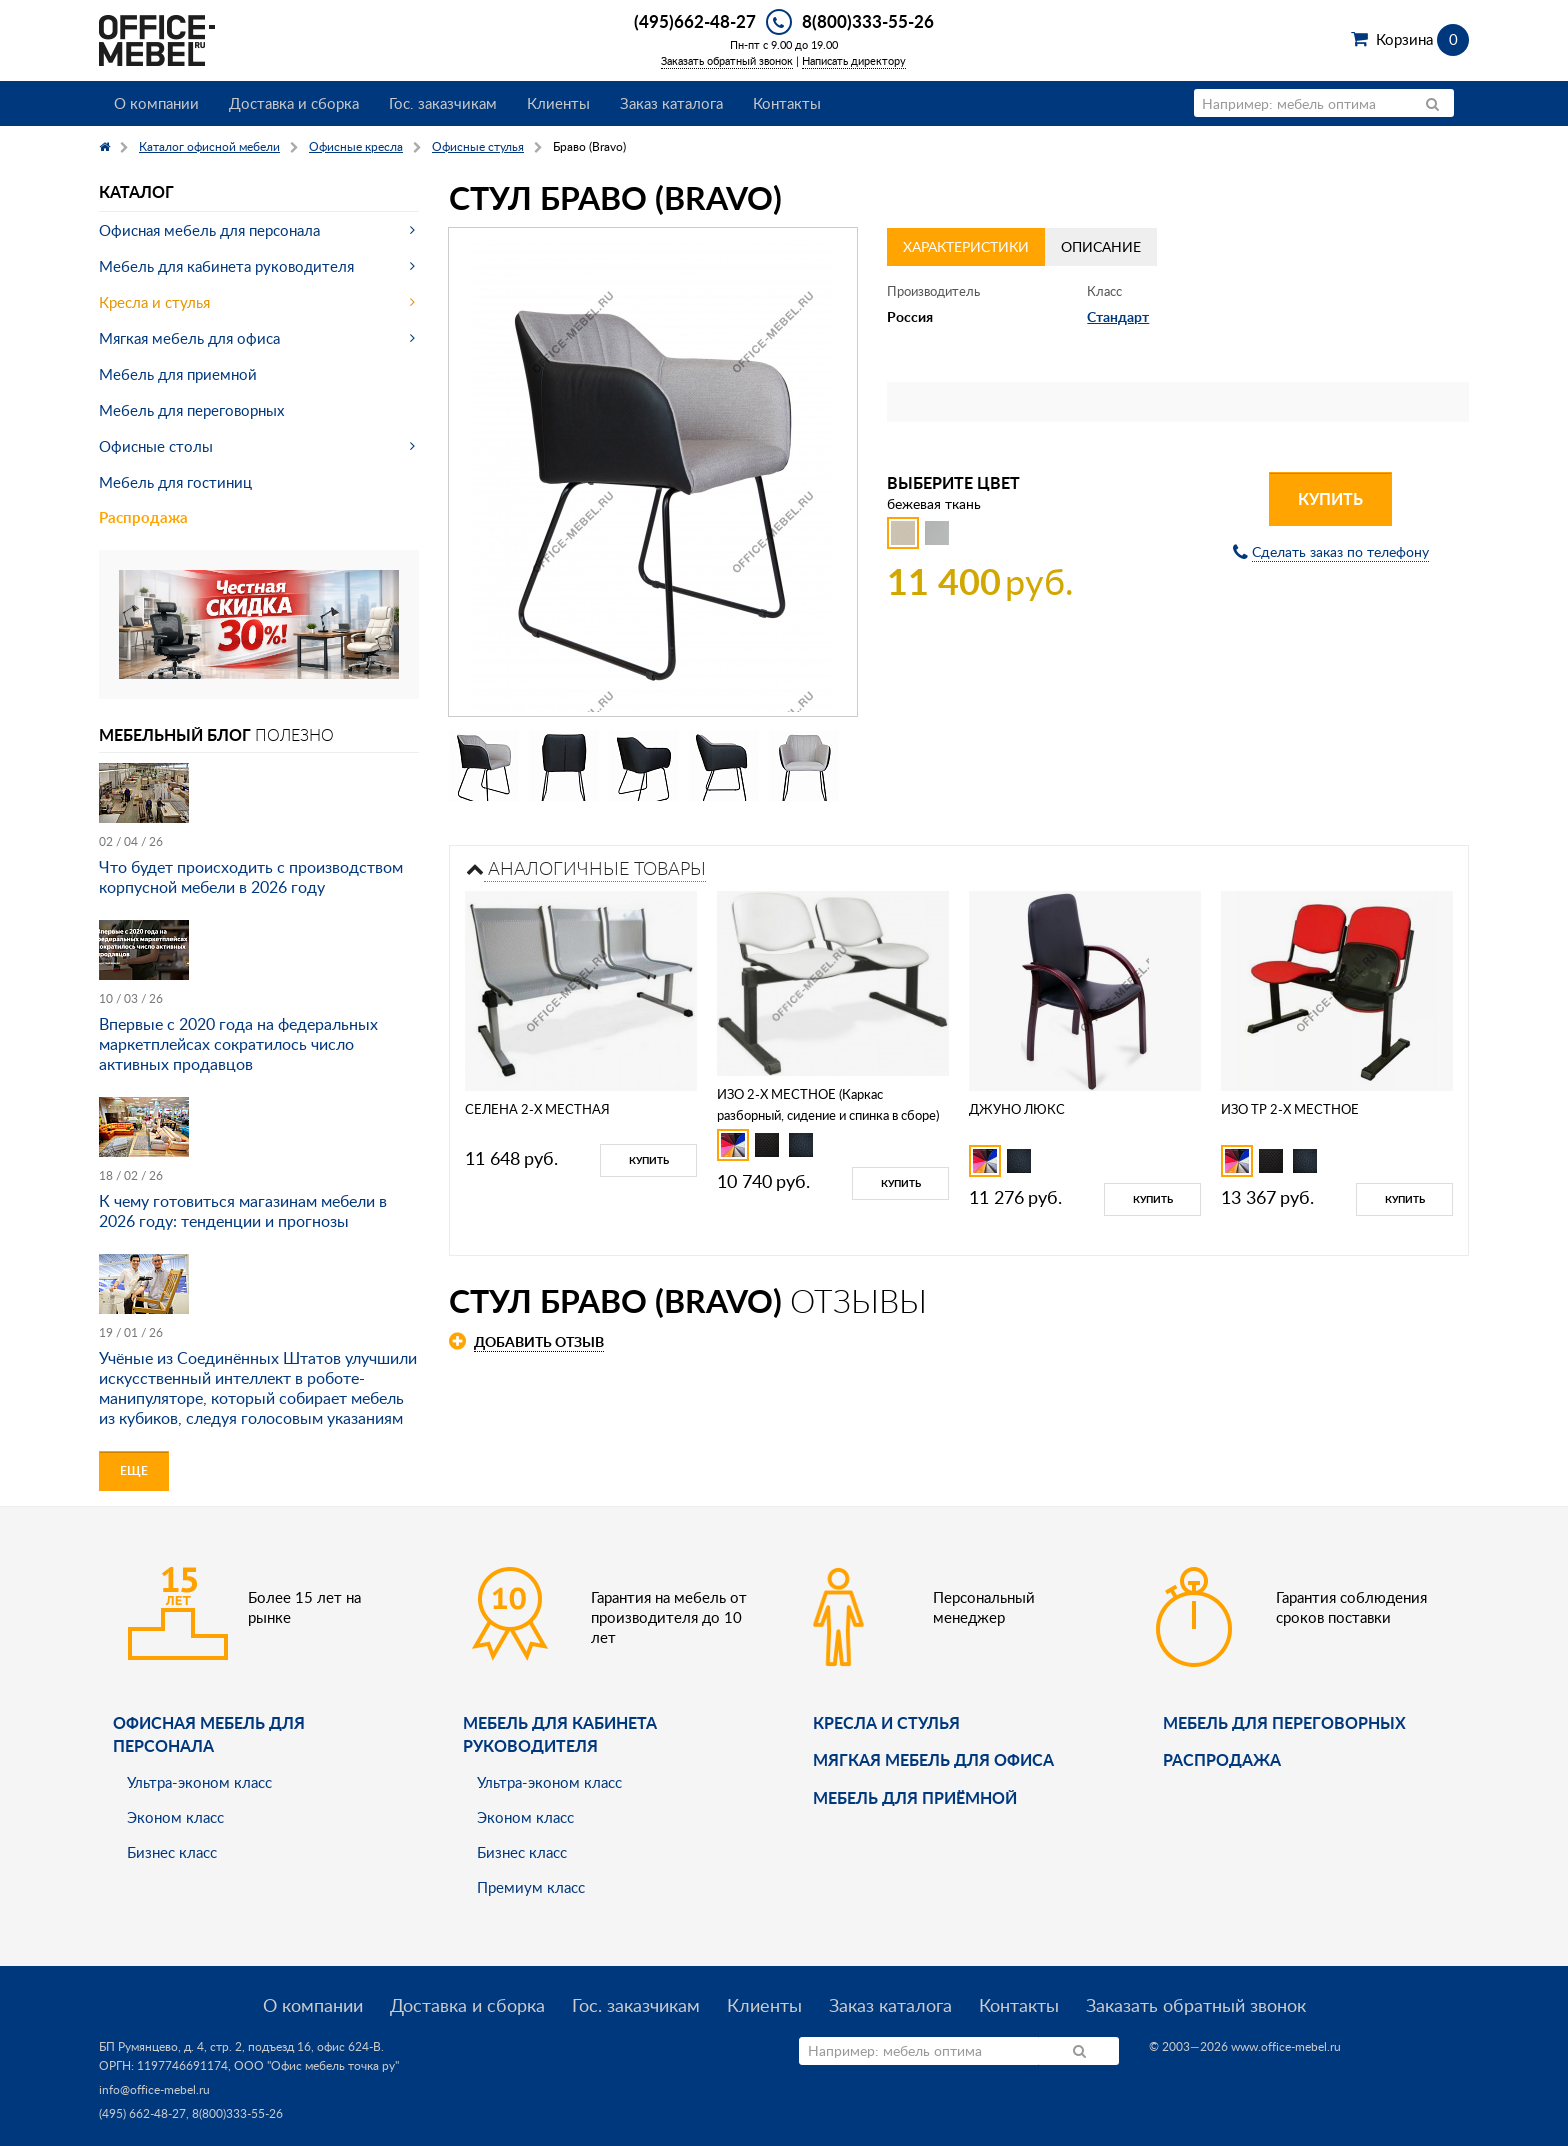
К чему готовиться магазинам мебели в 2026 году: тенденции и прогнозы (243, 1211)
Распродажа (143, 517)
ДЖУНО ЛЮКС (1017, 1109)
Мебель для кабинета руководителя (226, 266)
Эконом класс (175, 1817)
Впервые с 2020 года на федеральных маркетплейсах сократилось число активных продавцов (238, 1044)
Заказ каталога (671, 103)
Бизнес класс (172, 1852)
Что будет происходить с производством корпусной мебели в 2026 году (251, 877)
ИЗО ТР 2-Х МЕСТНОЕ (1290, 1109)
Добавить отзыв (539, 1341)
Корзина (1422, 39)
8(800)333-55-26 (868, 21)
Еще (134, 1470)
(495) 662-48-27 (142, 2113)
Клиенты (558, 103)
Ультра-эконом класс (199, 1782)
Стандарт (1118, 316)
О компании (156, 103)
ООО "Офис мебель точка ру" (316, 2065)
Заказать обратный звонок (727, 60)
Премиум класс (531, 1887)
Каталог (136, 191)
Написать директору (854, 60)
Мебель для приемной (178, 374)
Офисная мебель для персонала (209, 230)
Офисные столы (156, 446)
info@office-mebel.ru (154, 2089)
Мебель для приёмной (915, 1797)
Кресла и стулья (154, 302)
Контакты (787, 103)
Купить (1330, 498)
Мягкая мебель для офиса (189, 338)
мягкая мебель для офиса (933, 1759)
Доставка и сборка (294, 103)
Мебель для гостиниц (175, 482)
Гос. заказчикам (443, 103)
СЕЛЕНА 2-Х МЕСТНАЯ (537, 1109)
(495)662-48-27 (695, 21)
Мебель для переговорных (191, 410)
